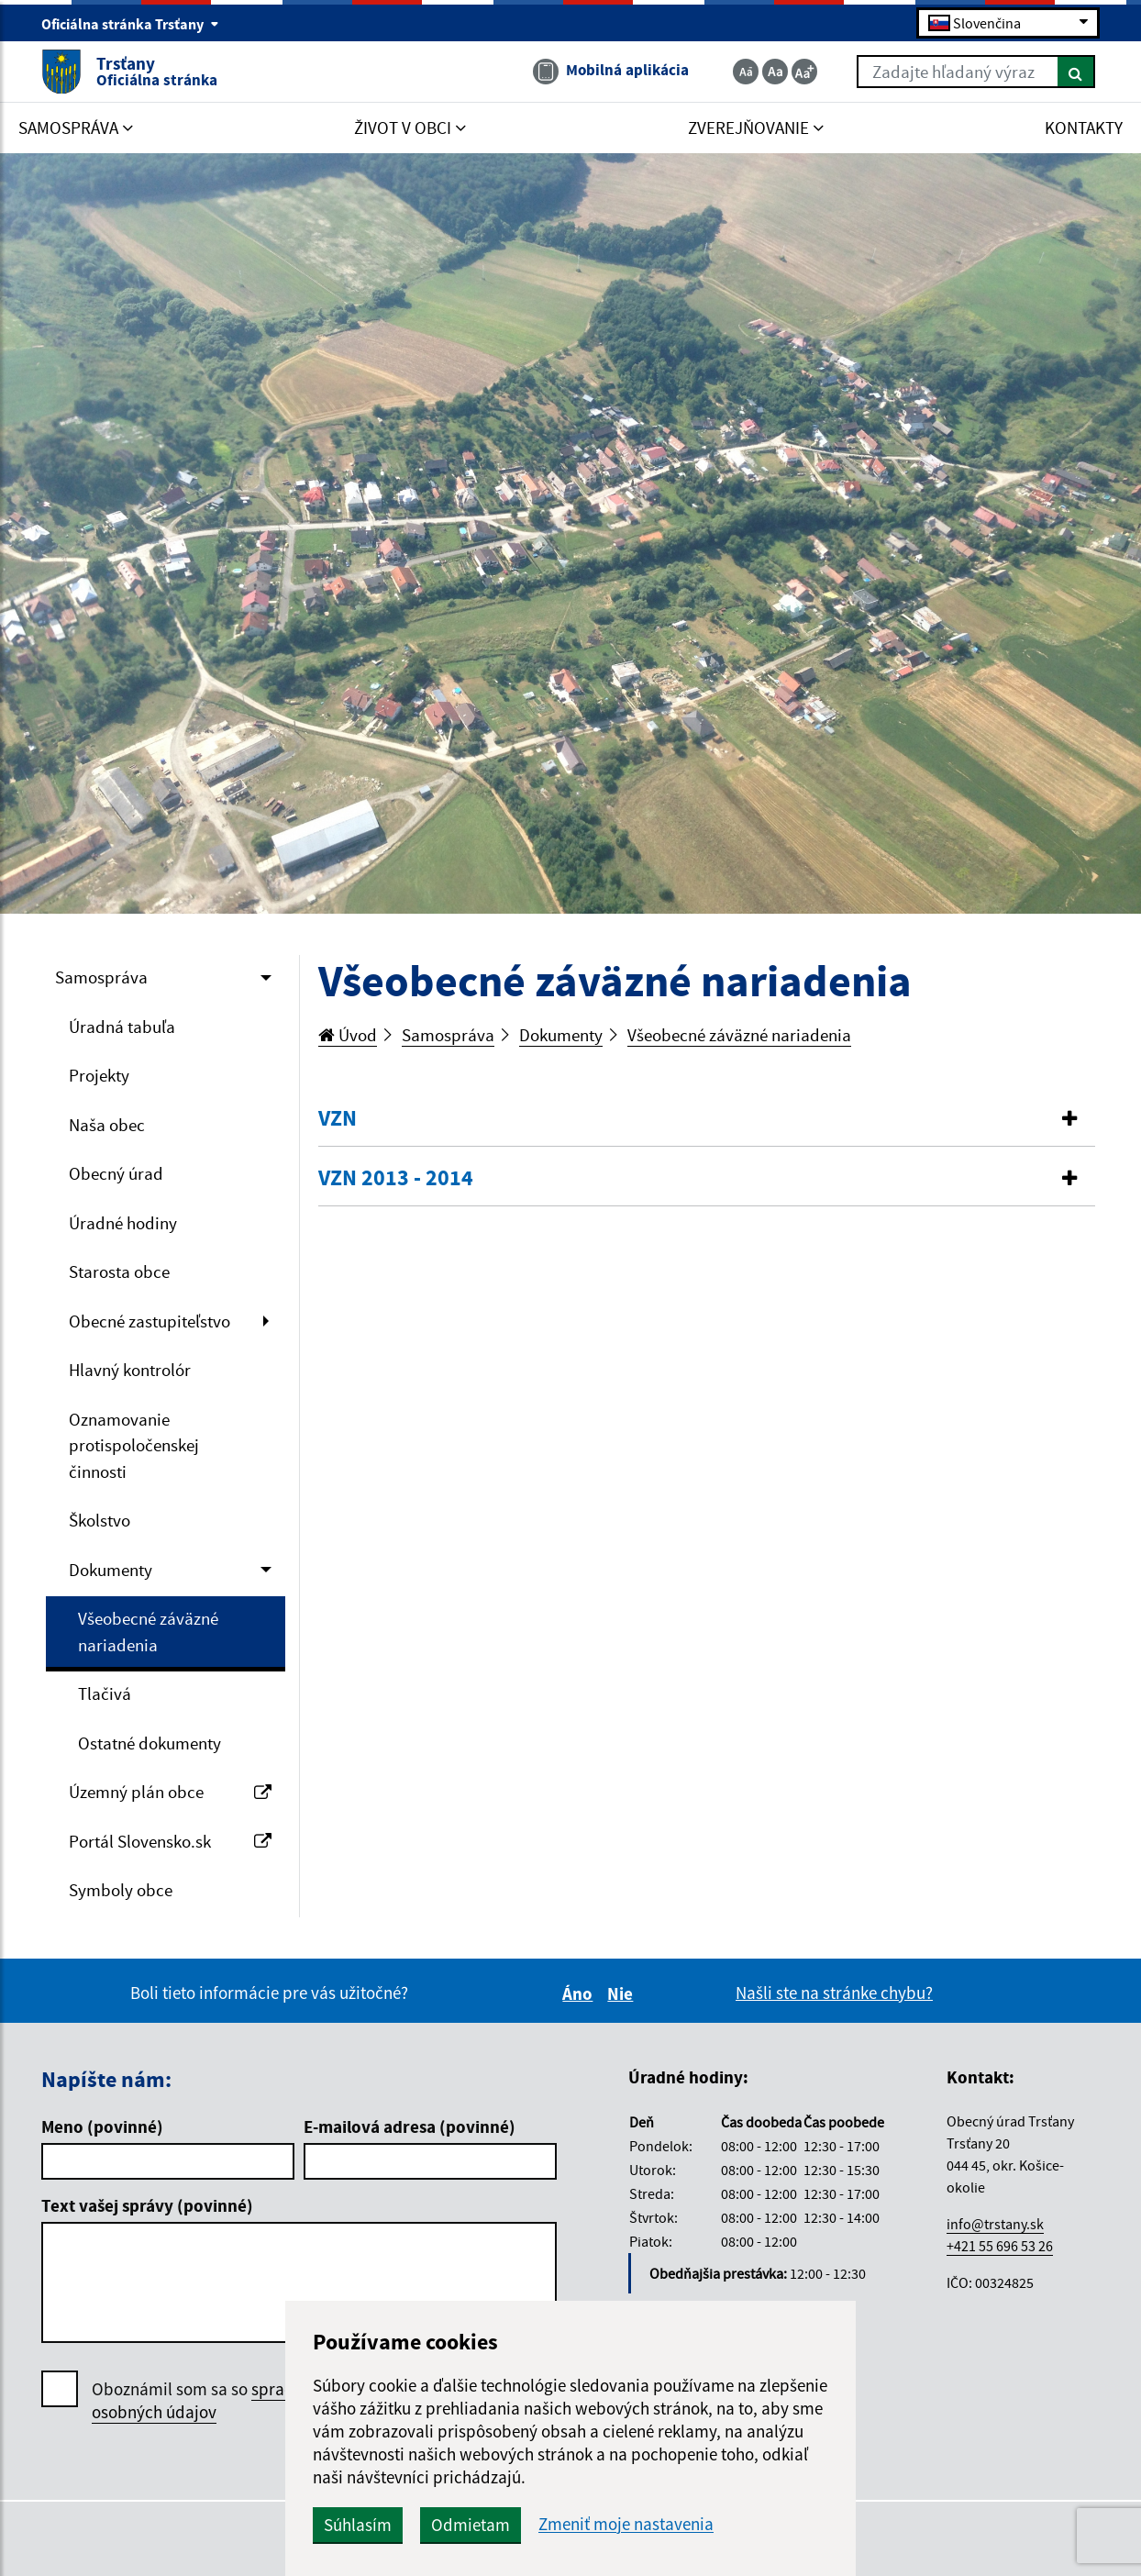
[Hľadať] (1076, 71)
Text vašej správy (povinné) (147, 2205)
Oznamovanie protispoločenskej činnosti (134, 1445)
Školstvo (99, 1520)
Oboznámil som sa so (220, 2401)
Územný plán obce (170, 1792)
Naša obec (107, 1125)
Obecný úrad (116, 1173)
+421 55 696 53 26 (1000, 2246)
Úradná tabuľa (122, 1027)
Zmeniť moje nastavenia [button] (626, 2524)
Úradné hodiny (123, 1223)
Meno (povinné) (102, 2126)
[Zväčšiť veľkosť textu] (804, 71)
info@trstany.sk (995, 2224)
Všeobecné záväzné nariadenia (148, 1631)
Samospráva (101, 977)
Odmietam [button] (470, 2525)
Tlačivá (104, 1693)
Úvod (347, 1035)
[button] (706, 1118)
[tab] (706, 1119)
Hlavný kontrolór (130, 1370)
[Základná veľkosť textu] (775, 71)
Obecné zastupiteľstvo (149, 1321)
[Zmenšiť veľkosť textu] (746, 71)
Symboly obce (120, 1890)
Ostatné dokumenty (149, 1743)
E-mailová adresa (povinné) (409, 2126)
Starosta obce (119, 1271)
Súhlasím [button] (358, 2525)
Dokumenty (110, 1570)
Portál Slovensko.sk (170, 1841)
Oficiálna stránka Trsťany (130, 24)
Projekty (99, 1075)
